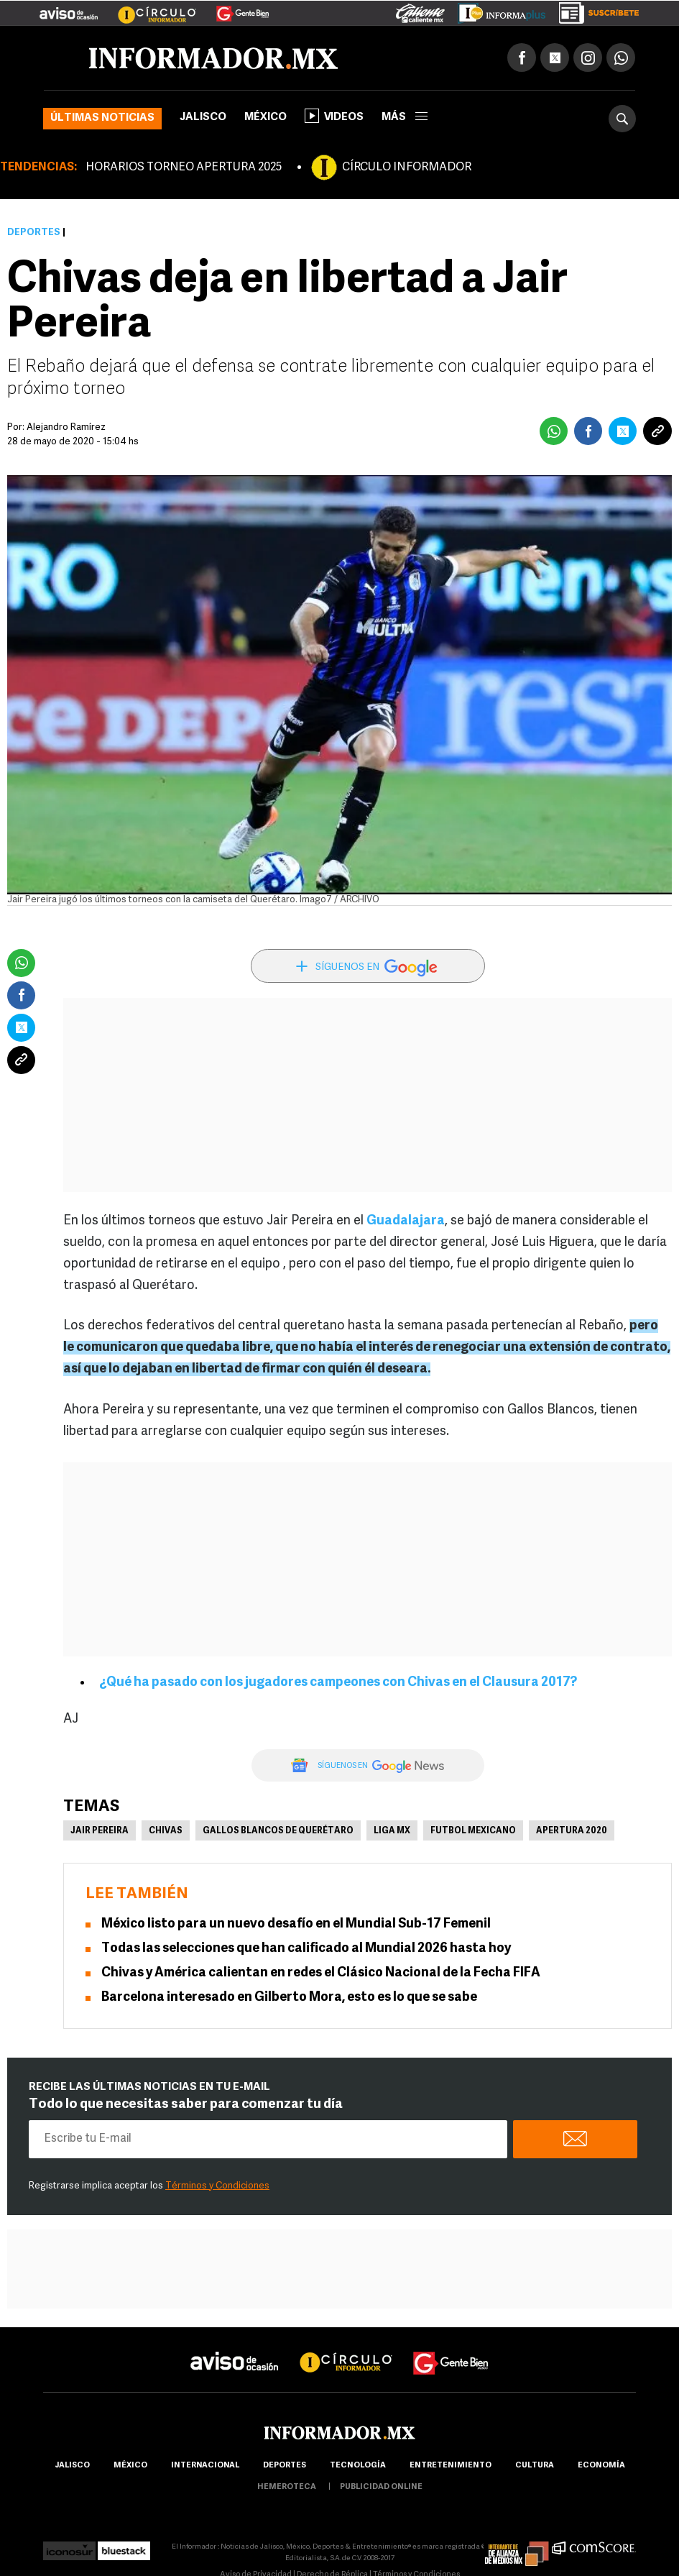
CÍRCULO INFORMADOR (406, 167)
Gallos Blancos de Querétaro (278, 1831)
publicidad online (381, 2487)
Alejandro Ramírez (66, 427)
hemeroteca (286, 2487)
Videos (334, 116)
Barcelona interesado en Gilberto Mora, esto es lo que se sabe (289, 1997)
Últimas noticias (102, 118)
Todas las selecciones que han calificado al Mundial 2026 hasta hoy (306, 1949)
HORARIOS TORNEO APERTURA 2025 (184, 167)
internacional (205, 2466)
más (405, 117)
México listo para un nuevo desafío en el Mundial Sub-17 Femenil (296, 1924)
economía (601, 2466)
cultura (534, 2466)
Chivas (166, 1831)
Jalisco (203, 117)
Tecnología (358, 2466)
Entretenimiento (450, 2466)
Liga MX (392, 1831)
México (265, 117)
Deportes (33, 232)
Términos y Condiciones (217, 2186)
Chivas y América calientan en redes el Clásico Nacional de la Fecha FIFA (320, 1973)
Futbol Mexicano (473, 1831)
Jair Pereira (99, 1831)
